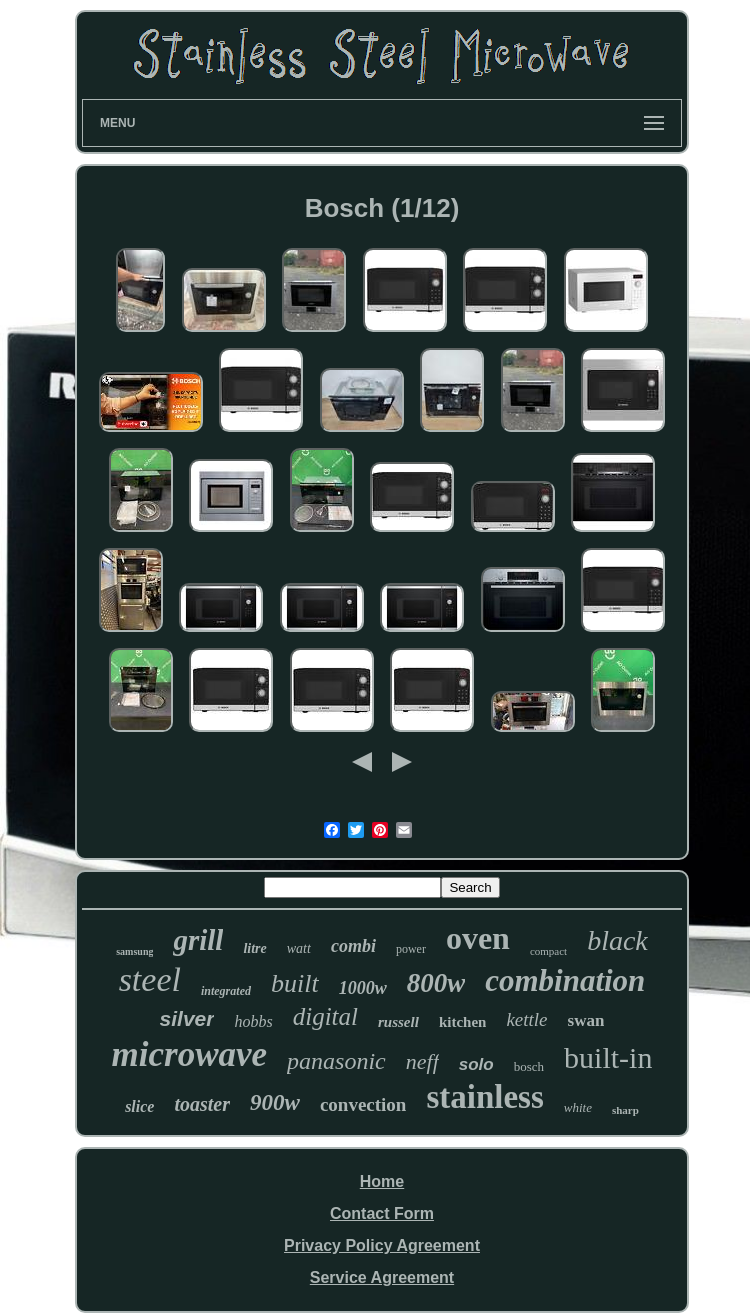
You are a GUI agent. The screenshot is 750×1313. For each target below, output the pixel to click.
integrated (226, 991)
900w (275, 1102)
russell (398, 1022)
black (617, 940)
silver (187, 1018)
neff (422, 1061)
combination (565, 980)
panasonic (336, 1061)
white (578, 1107)
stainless (484, 1097)
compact (548, 951)
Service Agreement (382, 1277)
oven (478, 938)
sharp (625, 1110)
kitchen (463, 1022)
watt (299, 948)
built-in (608, 1057)
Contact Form (382, 1213)
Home (382, 1181)
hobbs (253, 1021)
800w (436, 983)
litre (254, 948)
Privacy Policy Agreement (382, 1245)
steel (150, 979)
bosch (529, 1066)
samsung (134, 951)
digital (325, 1016)
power (411, 949)
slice (139, 1106)
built (295, 983)
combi (353, 946)
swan (586, 1020)
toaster (202, 1104)
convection (363, 1104)
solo (476, 1064)
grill (198, 940)
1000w (363, 988)
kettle (526, 1019)
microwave (190, 1054)
